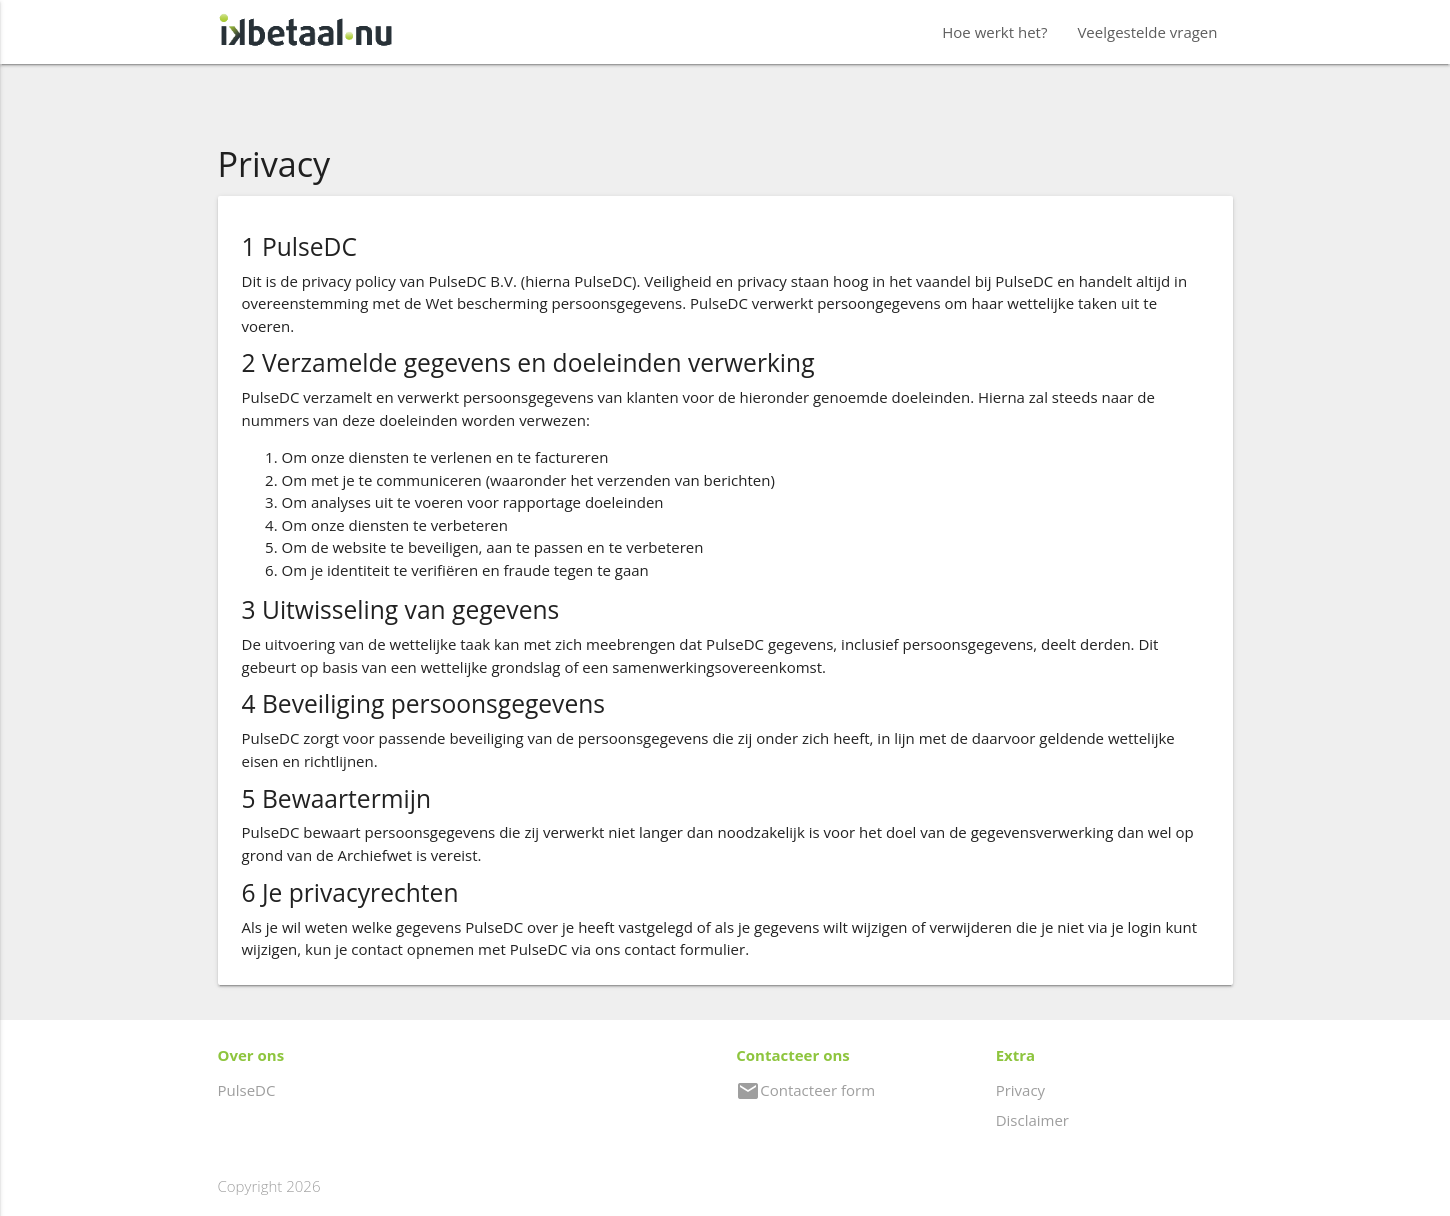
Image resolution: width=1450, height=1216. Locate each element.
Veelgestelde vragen (1147, 32)
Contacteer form (805, 1090)
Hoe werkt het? (994, 32)
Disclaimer (1032, 1120)
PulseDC (247, 1090)
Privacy (1020, 1090)
